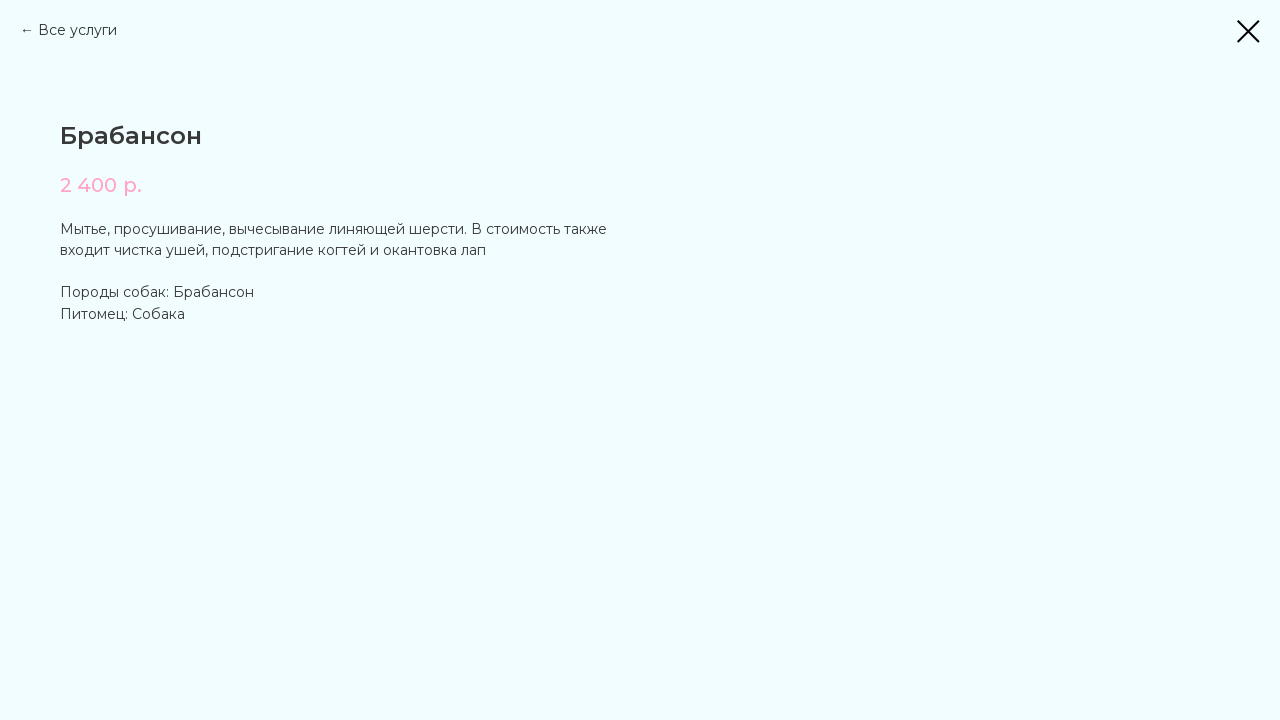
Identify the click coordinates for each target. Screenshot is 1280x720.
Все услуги (77, 30)
